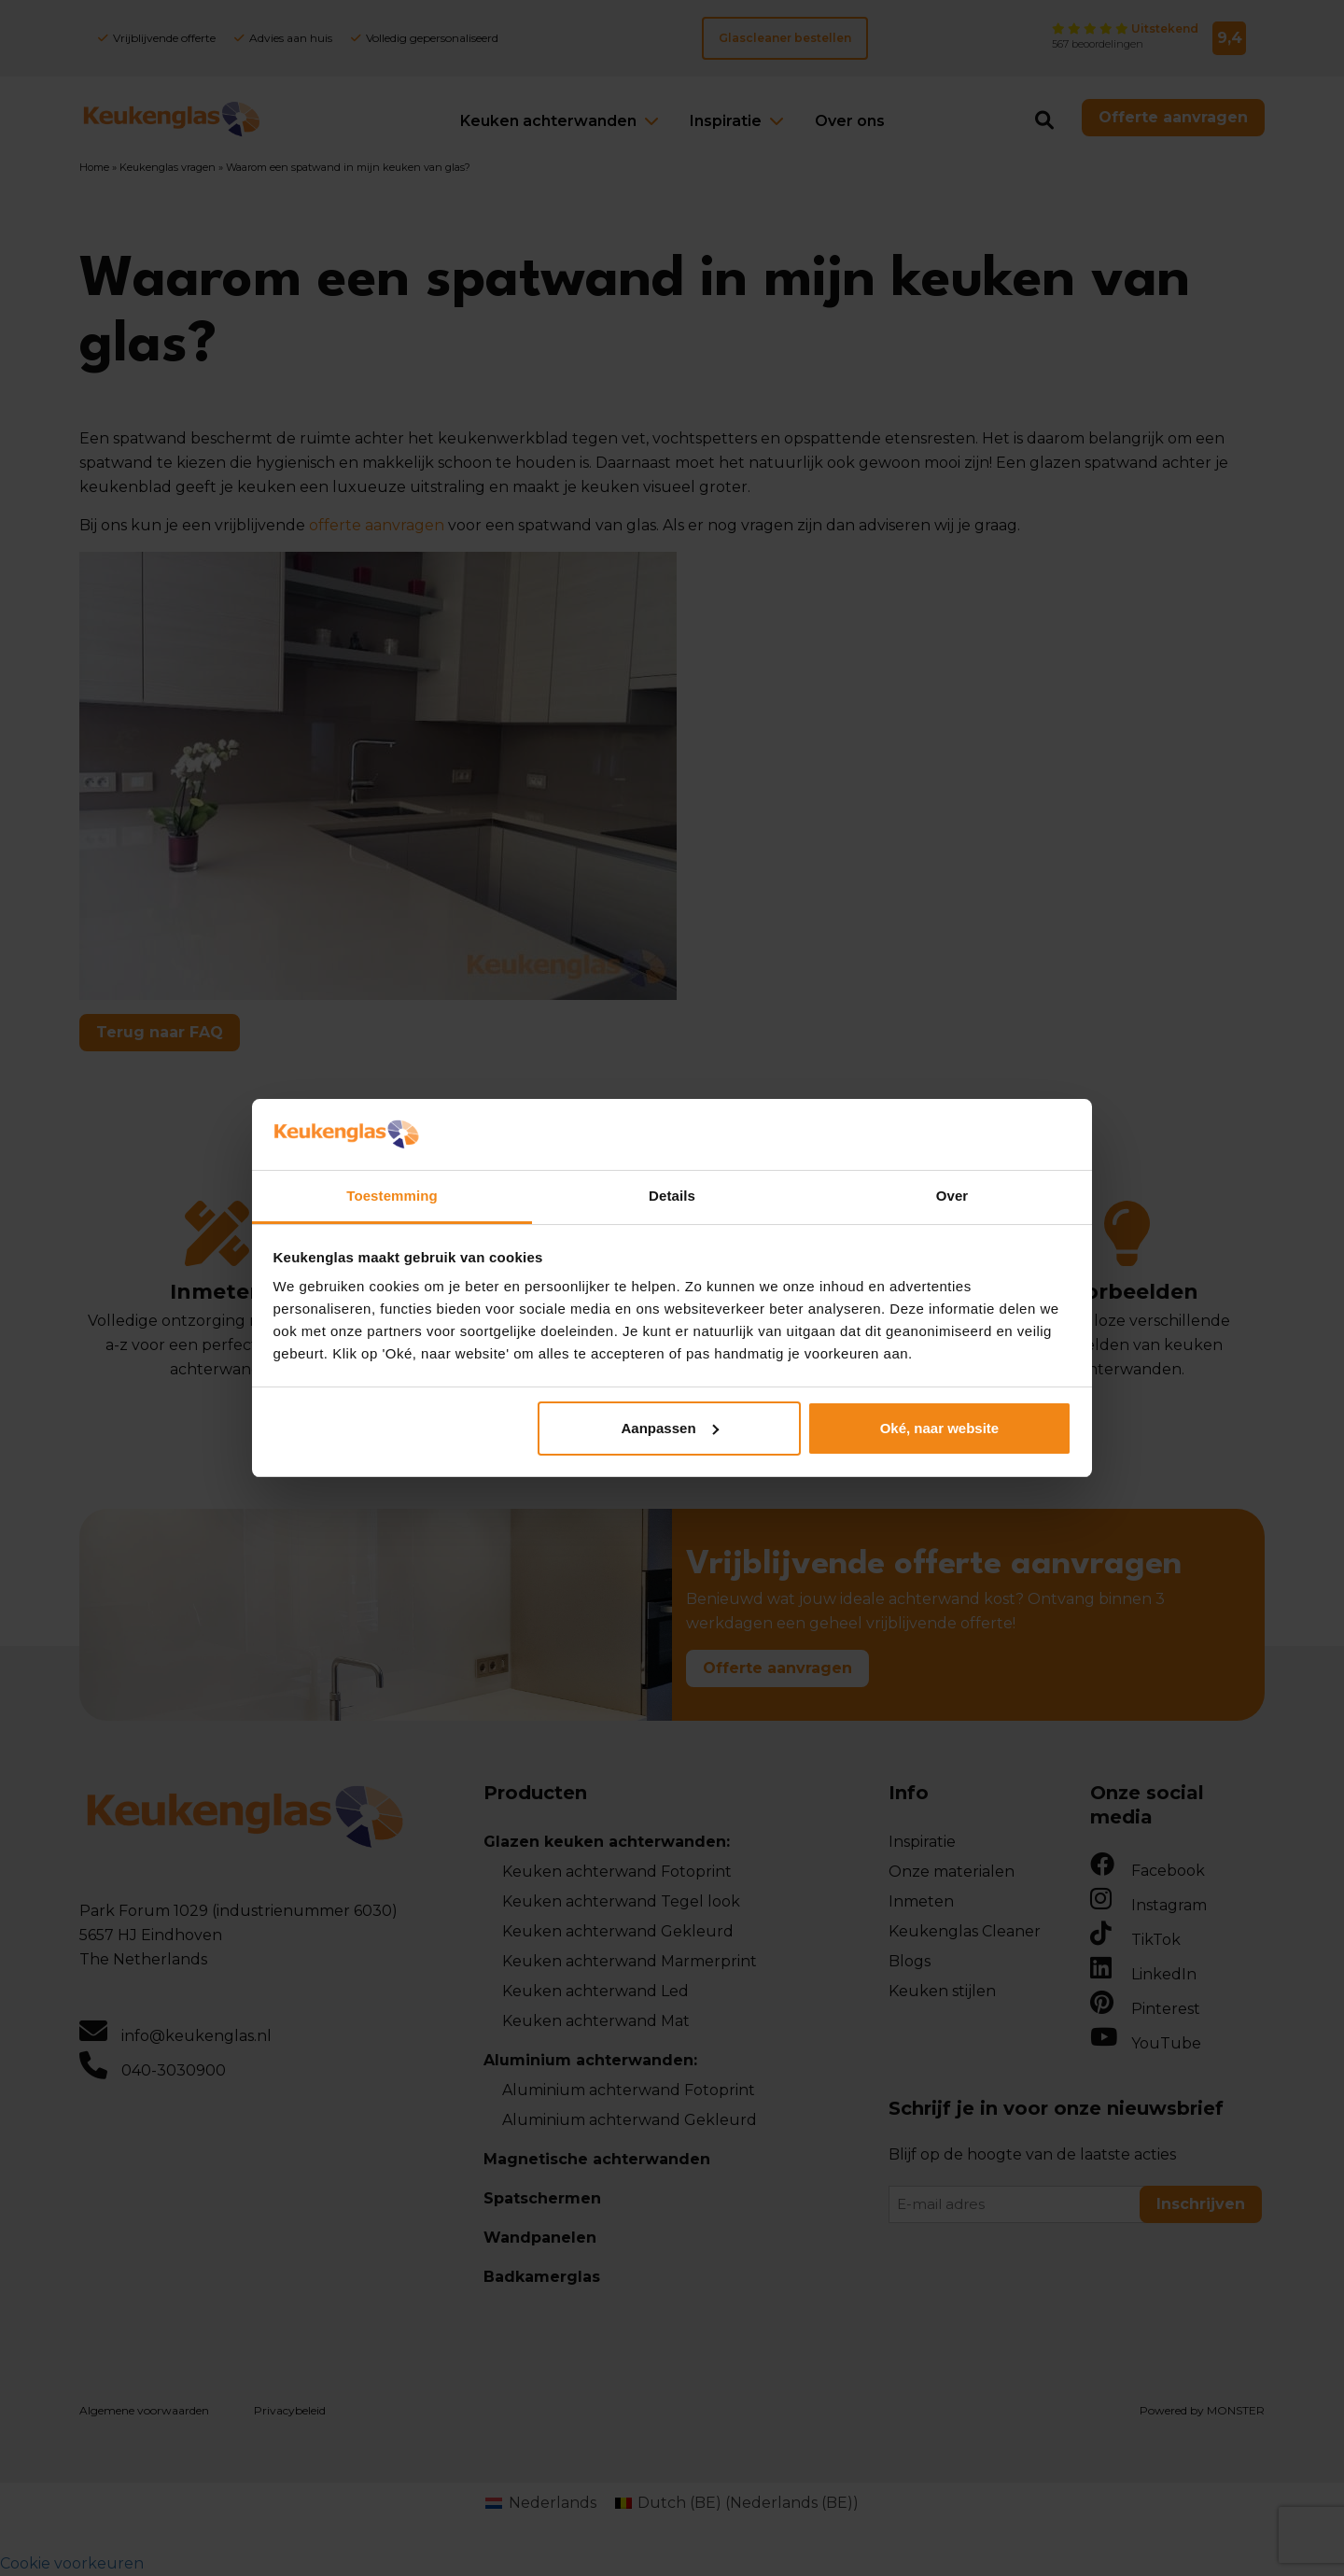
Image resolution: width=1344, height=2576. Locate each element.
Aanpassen (670, 1428)
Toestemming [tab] (392, 1196)
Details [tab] (672, 1196)
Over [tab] (952, 1196)
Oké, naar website (940, 1428)
